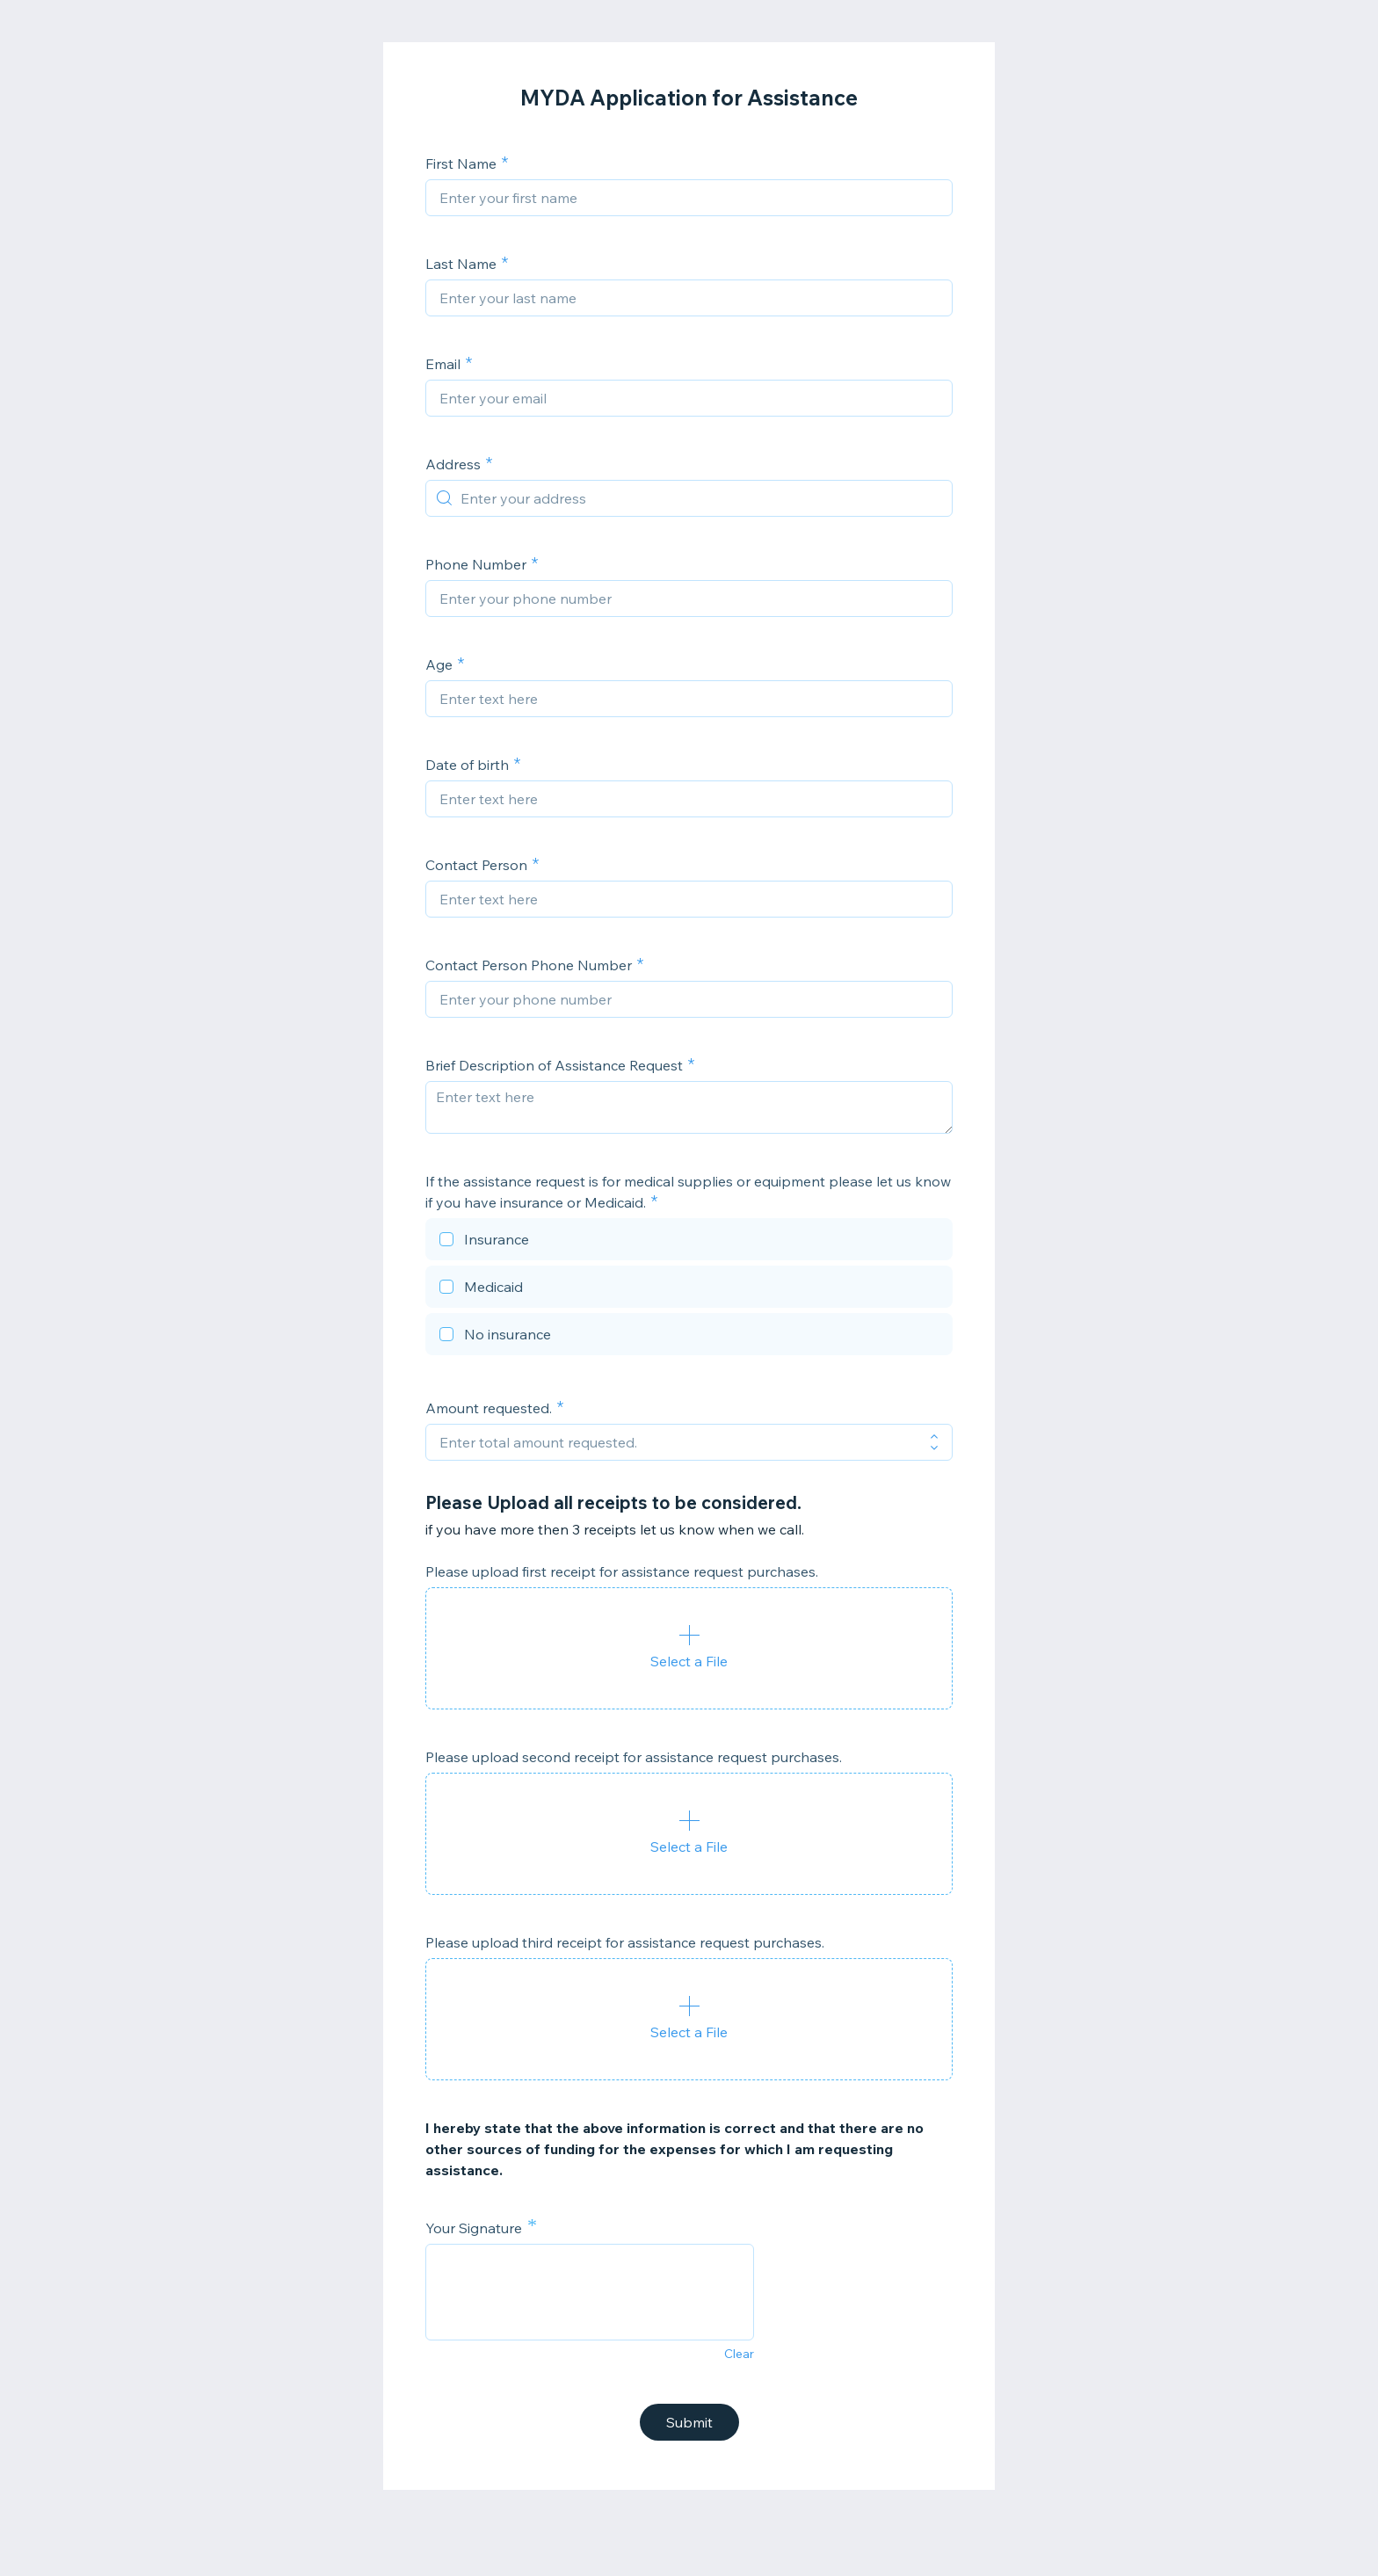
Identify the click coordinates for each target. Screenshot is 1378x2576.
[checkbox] (689, 1242)
